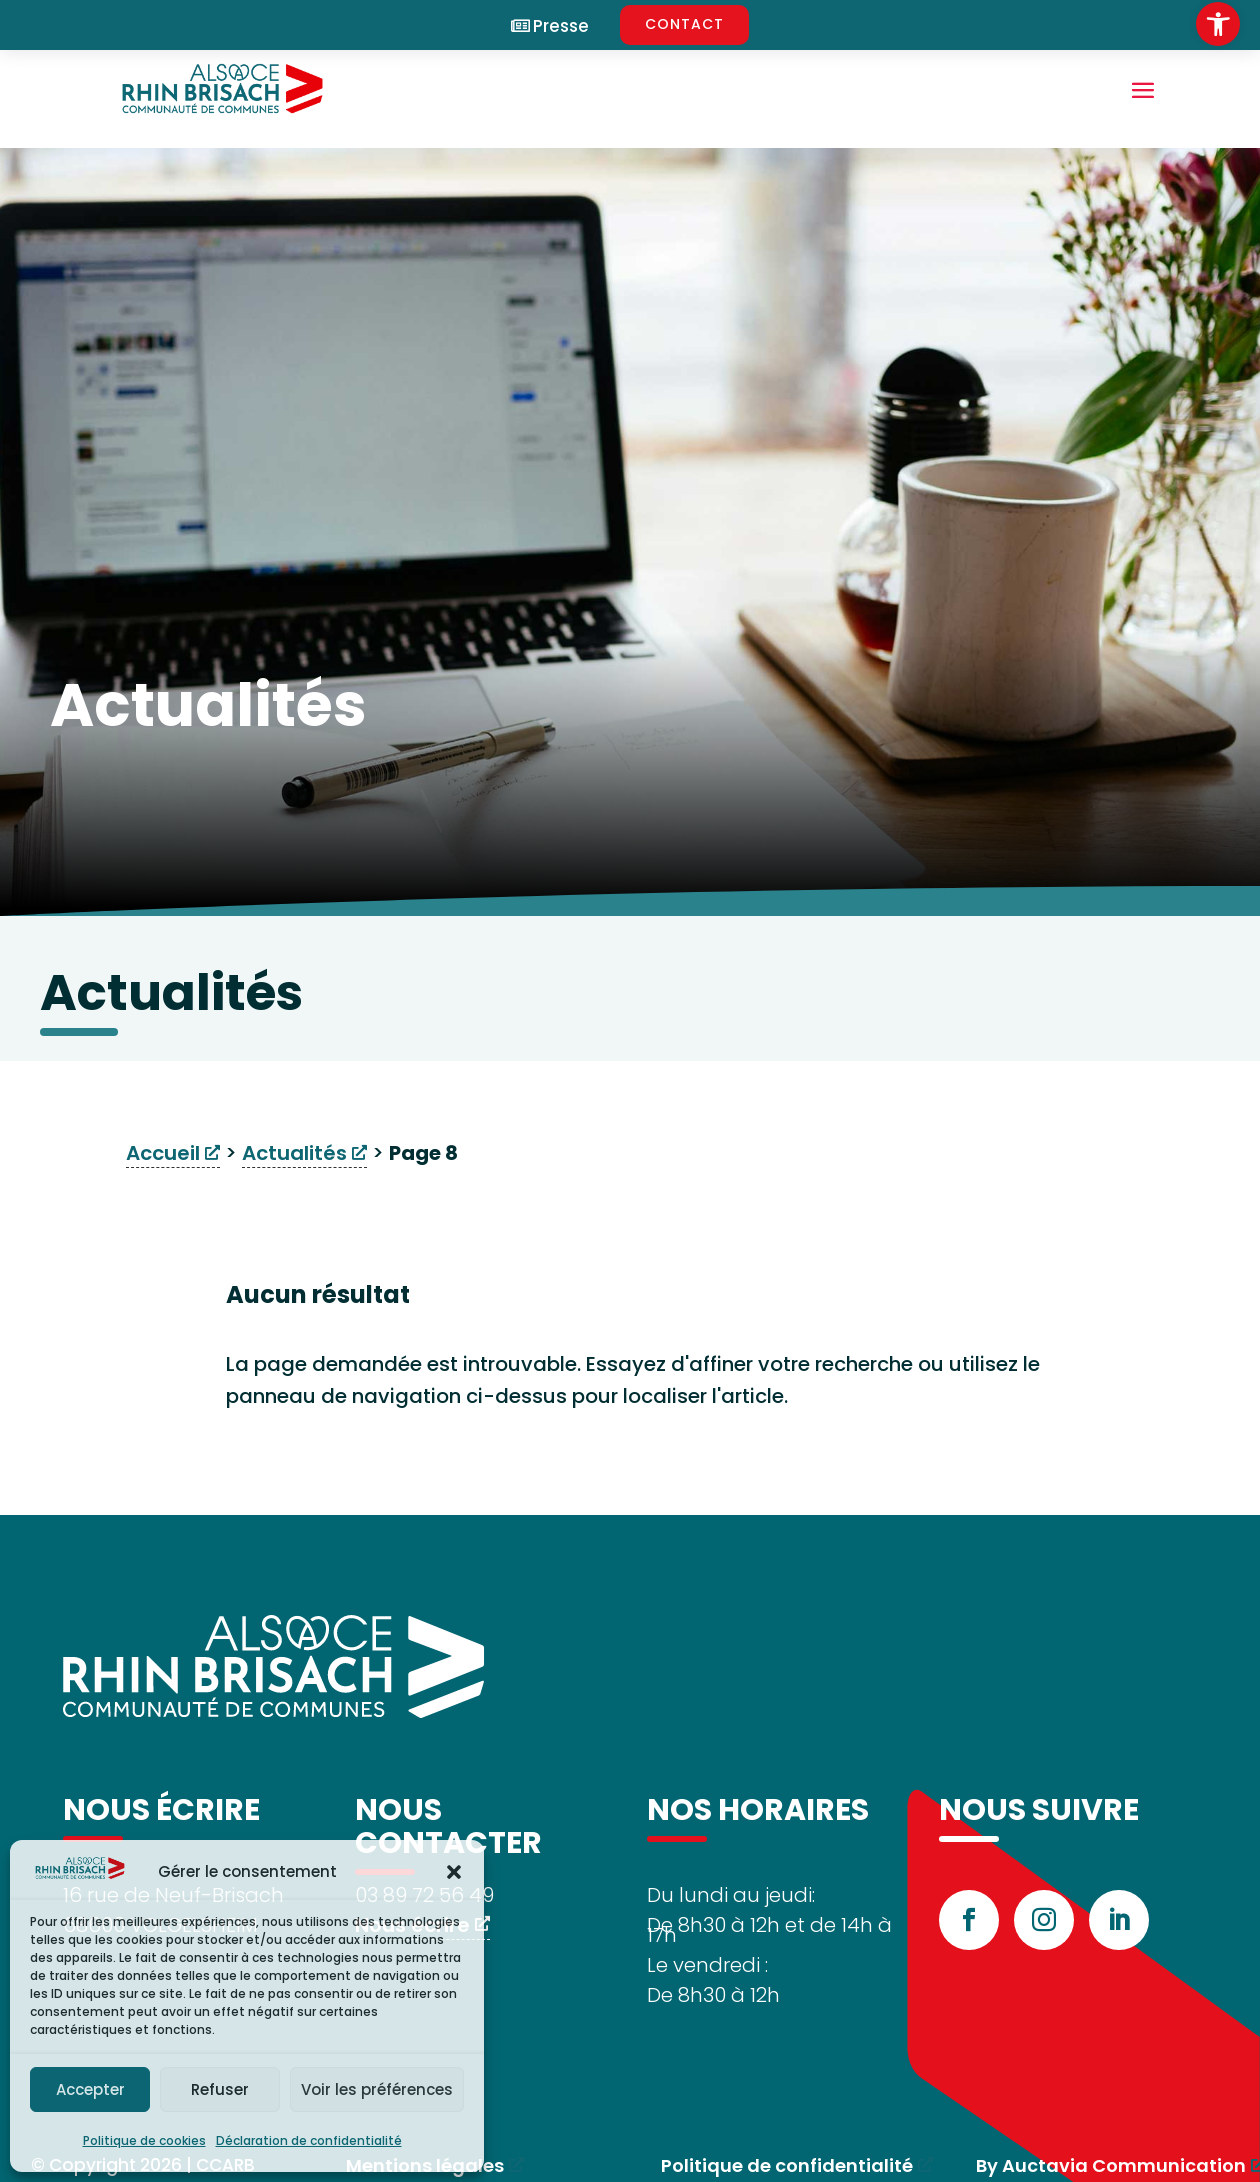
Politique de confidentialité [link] (787, 2165)
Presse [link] (561, 26)
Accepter (90, 2089)
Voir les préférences (377, 2089)
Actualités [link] (294, 1153)
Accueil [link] (163, 1153)
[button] (454, 1872)
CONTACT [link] (684, 24)
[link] (1218, 24)
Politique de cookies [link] (144, 2140)
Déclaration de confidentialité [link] (309, 2140)
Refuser (220, 2089)
